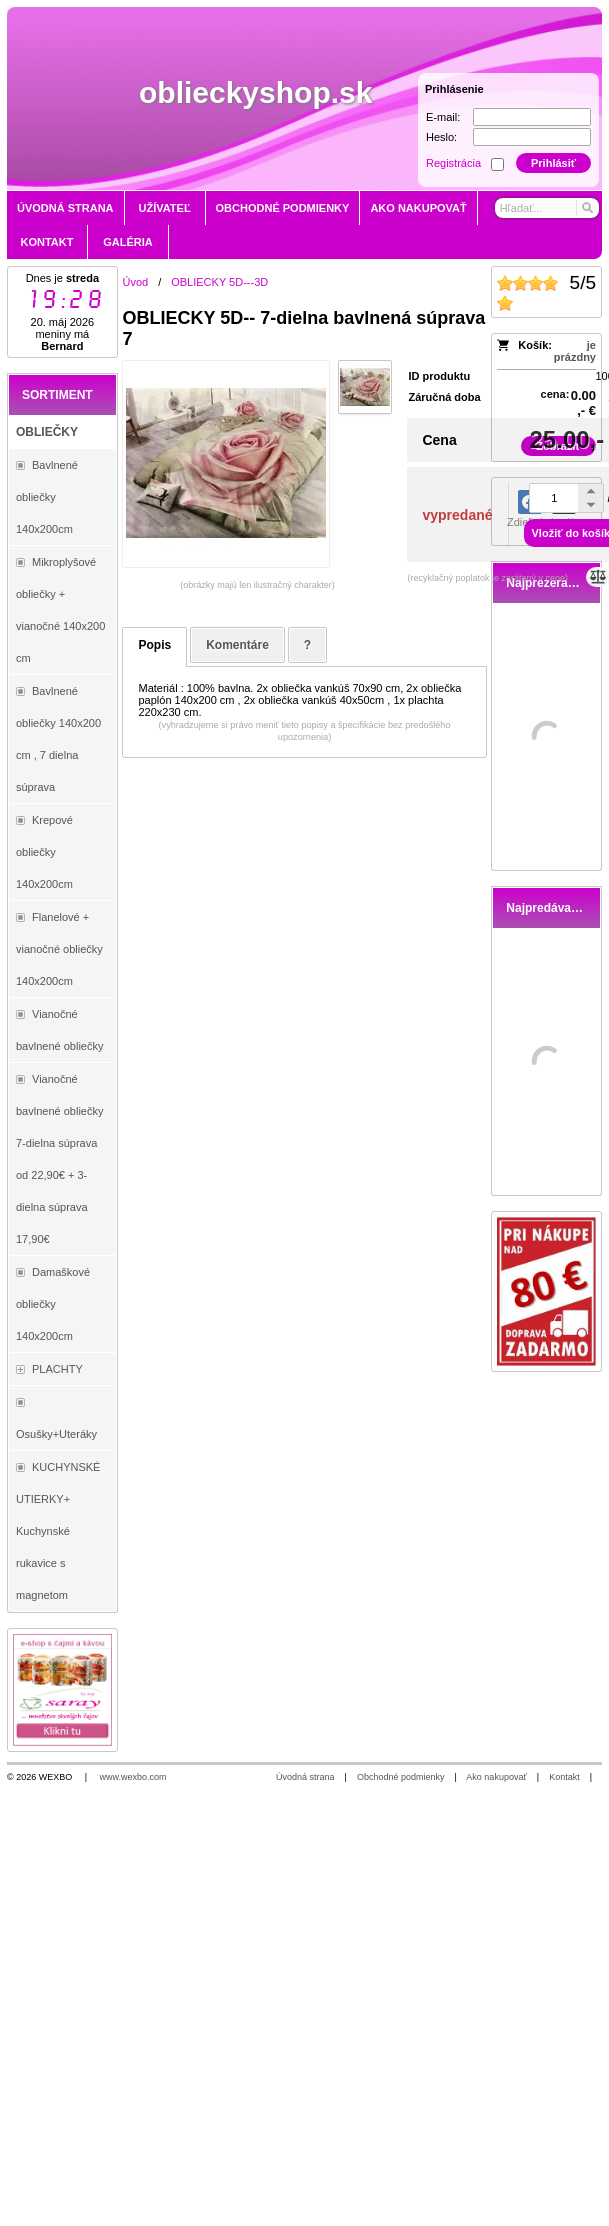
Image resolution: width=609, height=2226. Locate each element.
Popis (154, 645)
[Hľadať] (586, 208)
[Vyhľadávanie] (547, 208)
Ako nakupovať (496, 1777)
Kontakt (564, 1777)
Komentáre (237, 645)
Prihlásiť (553, 163)
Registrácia (453, 163)
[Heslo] (532, 137)
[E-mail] (532, 117)
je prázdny (575, 351)
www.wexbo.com (133, 1777)
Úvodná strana (305, 1777)
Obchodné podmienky (401, 1777)
